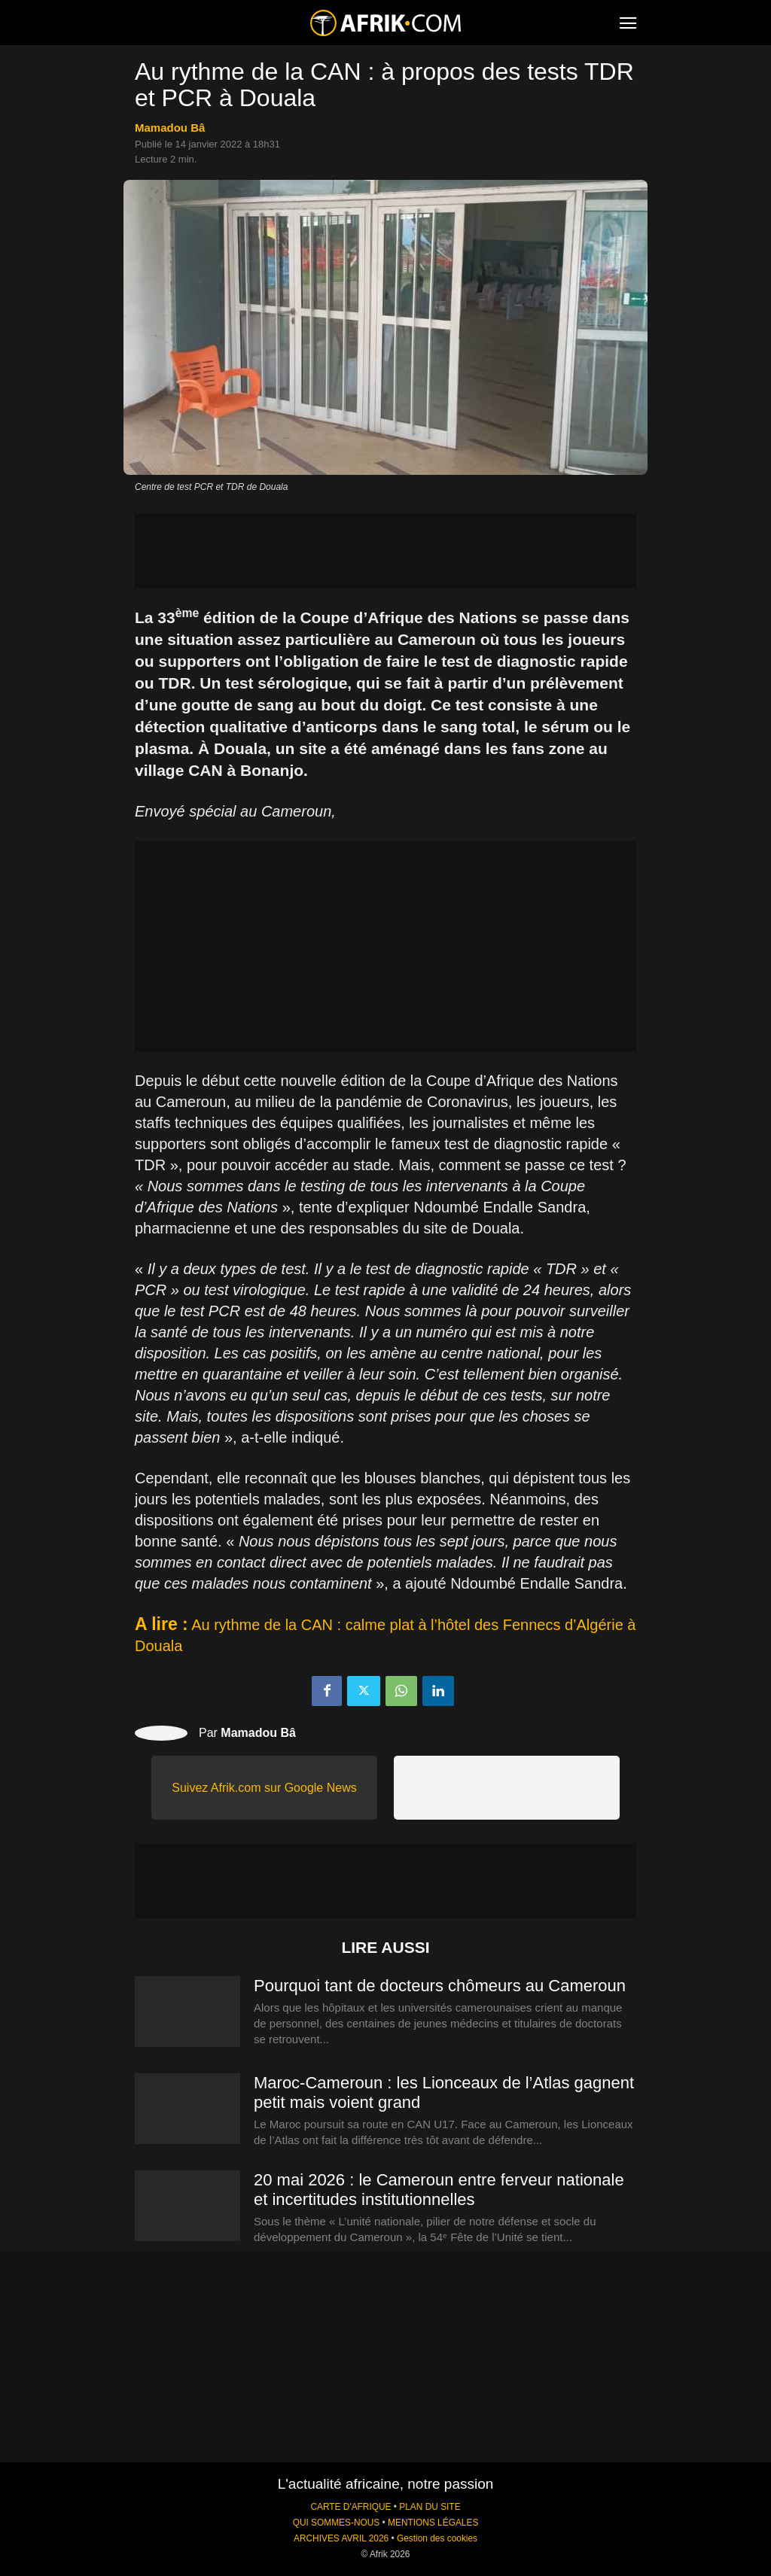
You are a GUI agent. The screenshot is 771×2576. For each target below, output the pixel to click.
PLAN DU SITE (429, 2506)
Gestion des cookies (437, 2538)
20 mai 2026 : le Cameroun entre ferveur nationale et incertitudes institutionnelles (439, 2189)
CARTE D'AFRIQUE (350, 2506)
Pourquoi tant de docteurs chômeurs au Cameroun (440, 1985)
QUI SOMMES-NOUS (336, 2522)
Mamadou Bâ (170, 127)
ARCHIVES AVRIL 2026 (341, 2538)
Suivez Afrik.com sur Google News (264, 1787)
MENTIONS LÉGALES (433, 2522)
